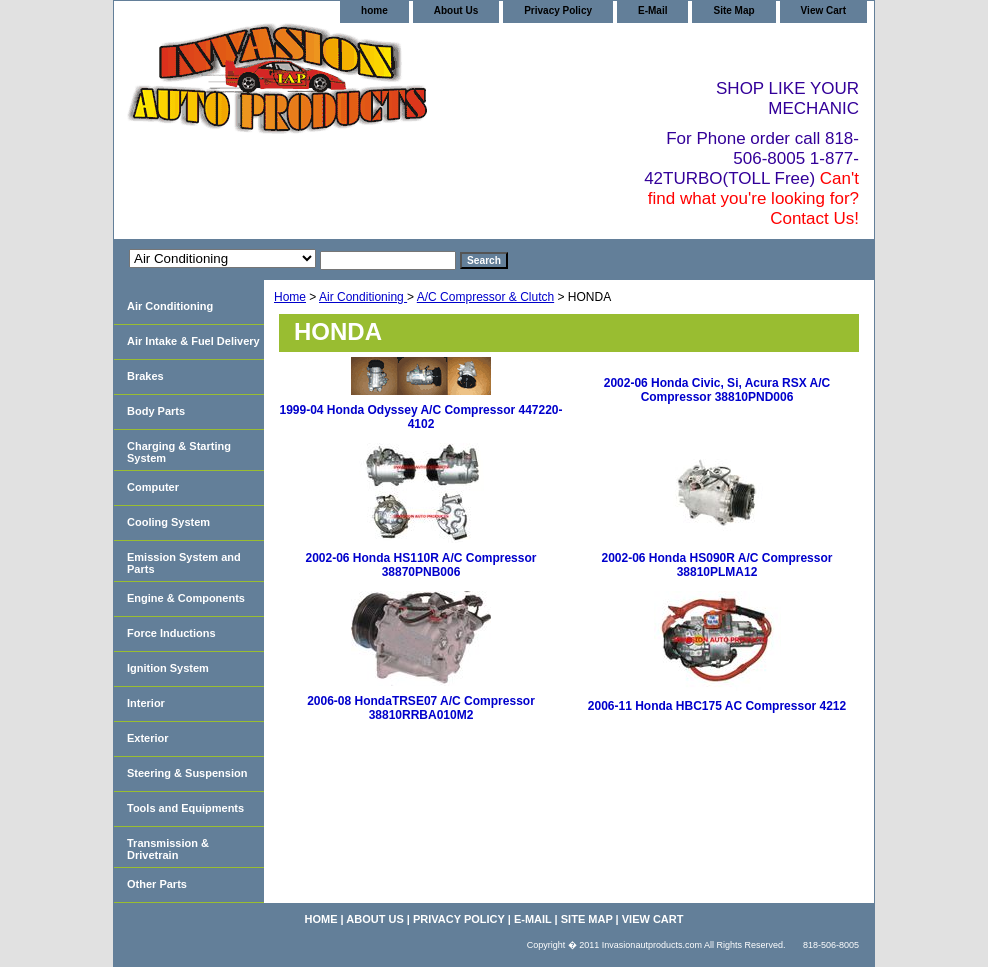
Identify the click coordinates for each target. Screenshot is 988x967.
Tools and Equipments (185, 808)
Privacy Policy (558, 10)
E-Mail (652, 10)
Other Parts (157, 884)
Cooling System (168, 522)
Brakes (145, 376)
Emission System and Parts (184, 563)
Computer (153, 487)
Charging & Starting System (179, 452)
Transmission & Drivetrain (168, 849)
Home (290, 297)
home (374, 10)
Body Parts (156, 411)
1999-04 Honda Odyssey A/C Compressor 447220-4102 (420, 417)
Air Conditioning (363, 297)
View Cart (823, 10)
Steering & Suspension (187, 773)
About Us (456, 10)
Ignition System (168, 668)
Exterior (148, 738)
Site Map (733, 10)
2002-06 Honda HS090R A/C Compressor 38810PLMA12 (717, 565)
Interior (146, 703)
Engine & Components (186, 598)
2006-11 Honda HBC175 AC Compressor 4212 (717, 706)
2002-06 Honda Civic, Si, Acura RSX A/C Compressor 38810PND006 (717, 390)
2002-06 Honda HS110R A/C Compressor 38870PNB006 (421, 565)
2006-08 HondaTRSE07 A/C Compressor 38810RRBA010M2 (421, 708)
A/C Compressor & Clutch (485, 297)
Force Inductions (171, 633)
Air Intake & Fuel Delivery (193, 341)
